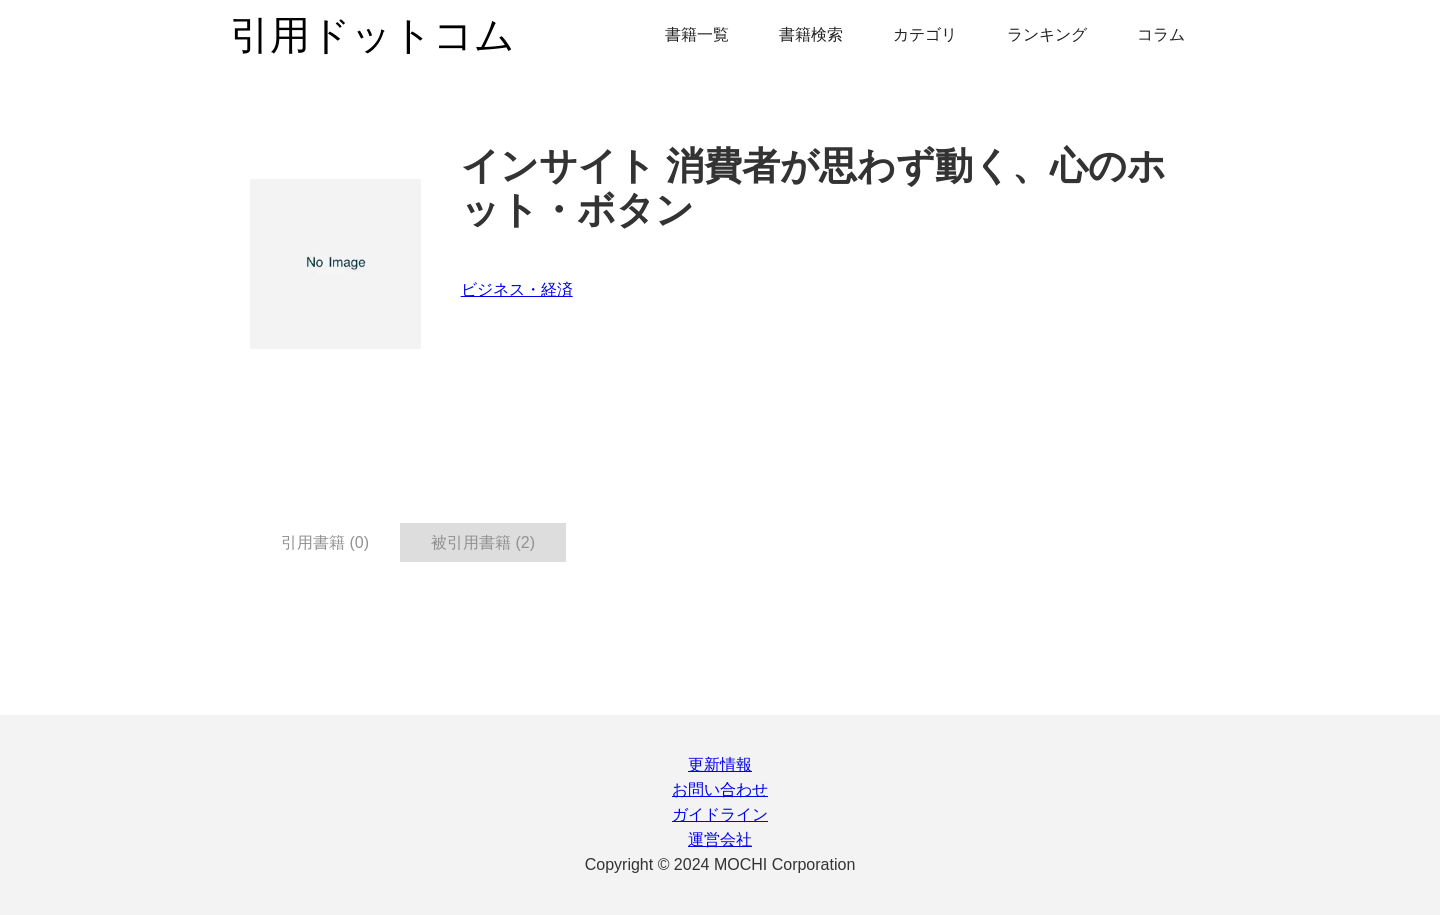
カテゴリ (925, 34)
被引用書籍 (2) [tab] (483, 542)
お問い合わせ (720, 789)
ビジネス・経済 (517, 289)
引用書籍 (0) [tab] (325, 542)
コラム (1161, 34)
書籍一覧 (697, 34)
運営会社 (720, 839)
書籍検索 (811, 34)
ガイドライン (720, 814)
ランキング (1047, 34)
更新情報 (720, 764)
